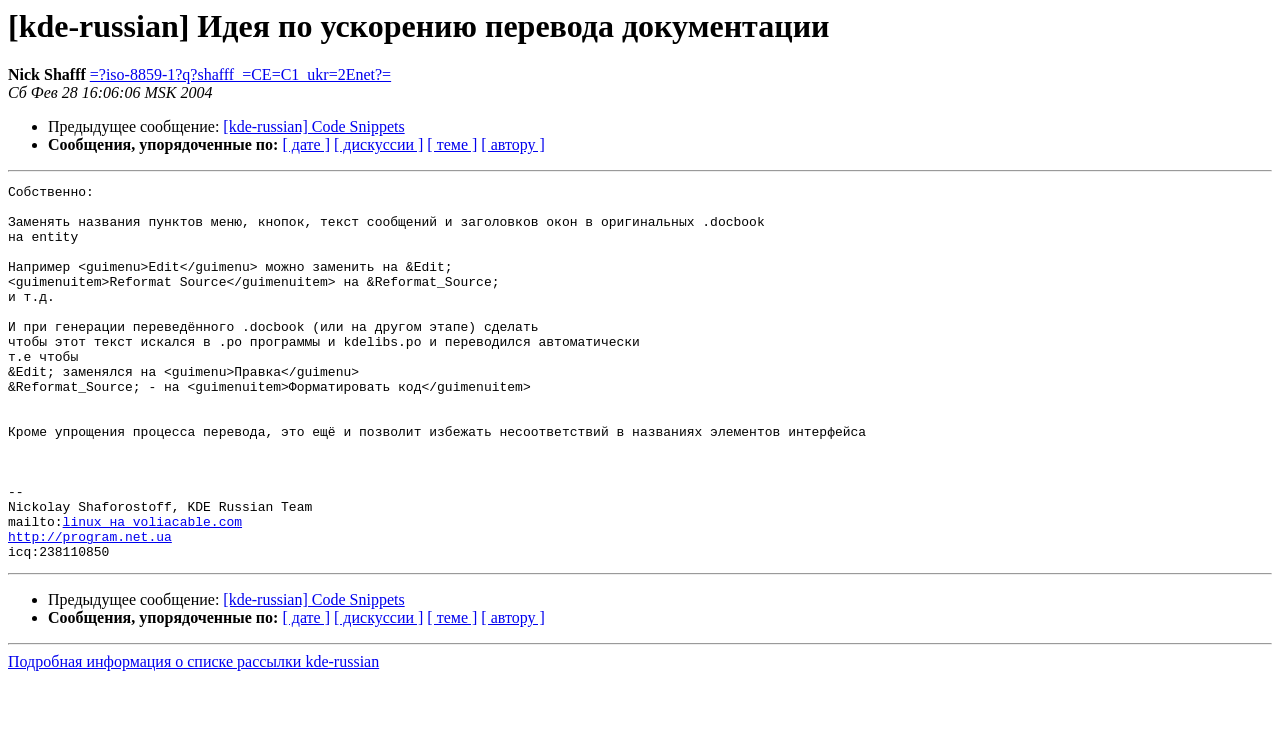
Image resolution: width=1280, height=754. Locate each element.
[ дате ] (306, 144)
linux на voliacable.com (152, 590)
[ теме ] (452, 144)
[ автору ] (512, 144)
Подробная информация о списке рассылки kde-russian (193, 736)
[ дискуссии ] (378, 144)
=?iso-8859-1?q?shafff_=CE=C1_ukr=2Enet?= (240, 74)
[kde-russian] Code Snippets (313, 126)
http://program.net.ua (90, 608)
